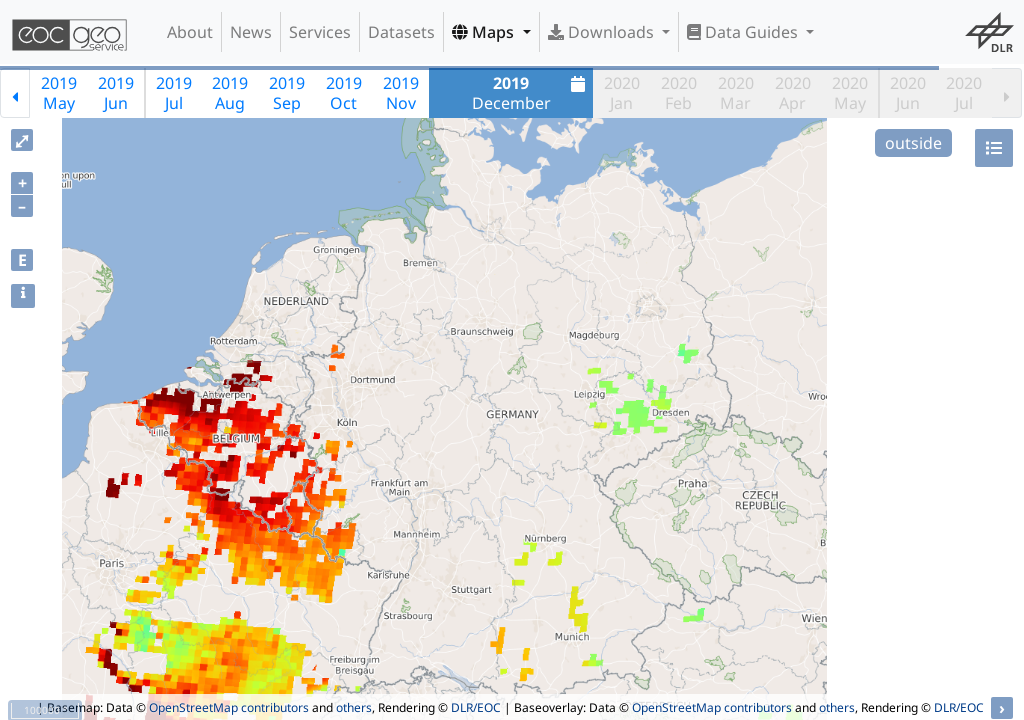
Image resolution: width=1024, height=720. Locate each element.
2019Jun (116, 93)
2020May (850, 93)
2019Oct (344, 93)
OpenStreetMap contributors (229, 707)
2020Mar (736, 93)
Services (320, 32)
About (190, 32)
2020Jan (622, 93)
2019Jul (174, 93)
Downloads (603, 32)
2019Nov (401, 93)
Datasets (401, 32)
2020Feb (679, 93)
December (531, 93)
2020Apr (793, 93)
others (354, 707)
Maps (485, 32)
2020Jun (908, 93)
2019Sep (287, 93)
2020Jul (964, 93)
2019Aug (230, 93)
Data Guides (744, 32)
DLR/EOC (476, 707)
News (251, 32)
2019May (59, 93)
